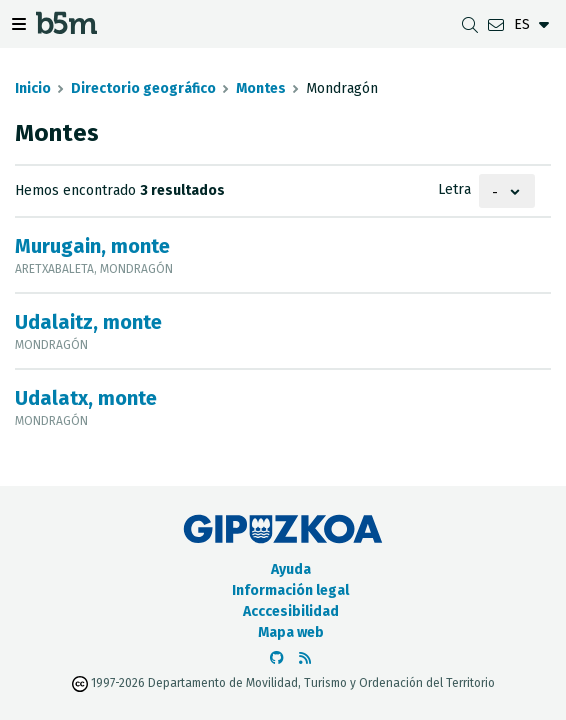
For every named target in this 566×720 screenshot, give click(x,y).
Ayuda (291, 569)
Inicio (33, 88)
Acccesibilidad (291, 611)
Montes (261, 88)
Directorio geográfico (143, 88)
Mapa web (291, 632)
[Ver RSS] (305, 658)
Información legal (290, 590)
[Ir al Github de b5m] (277, 658)
